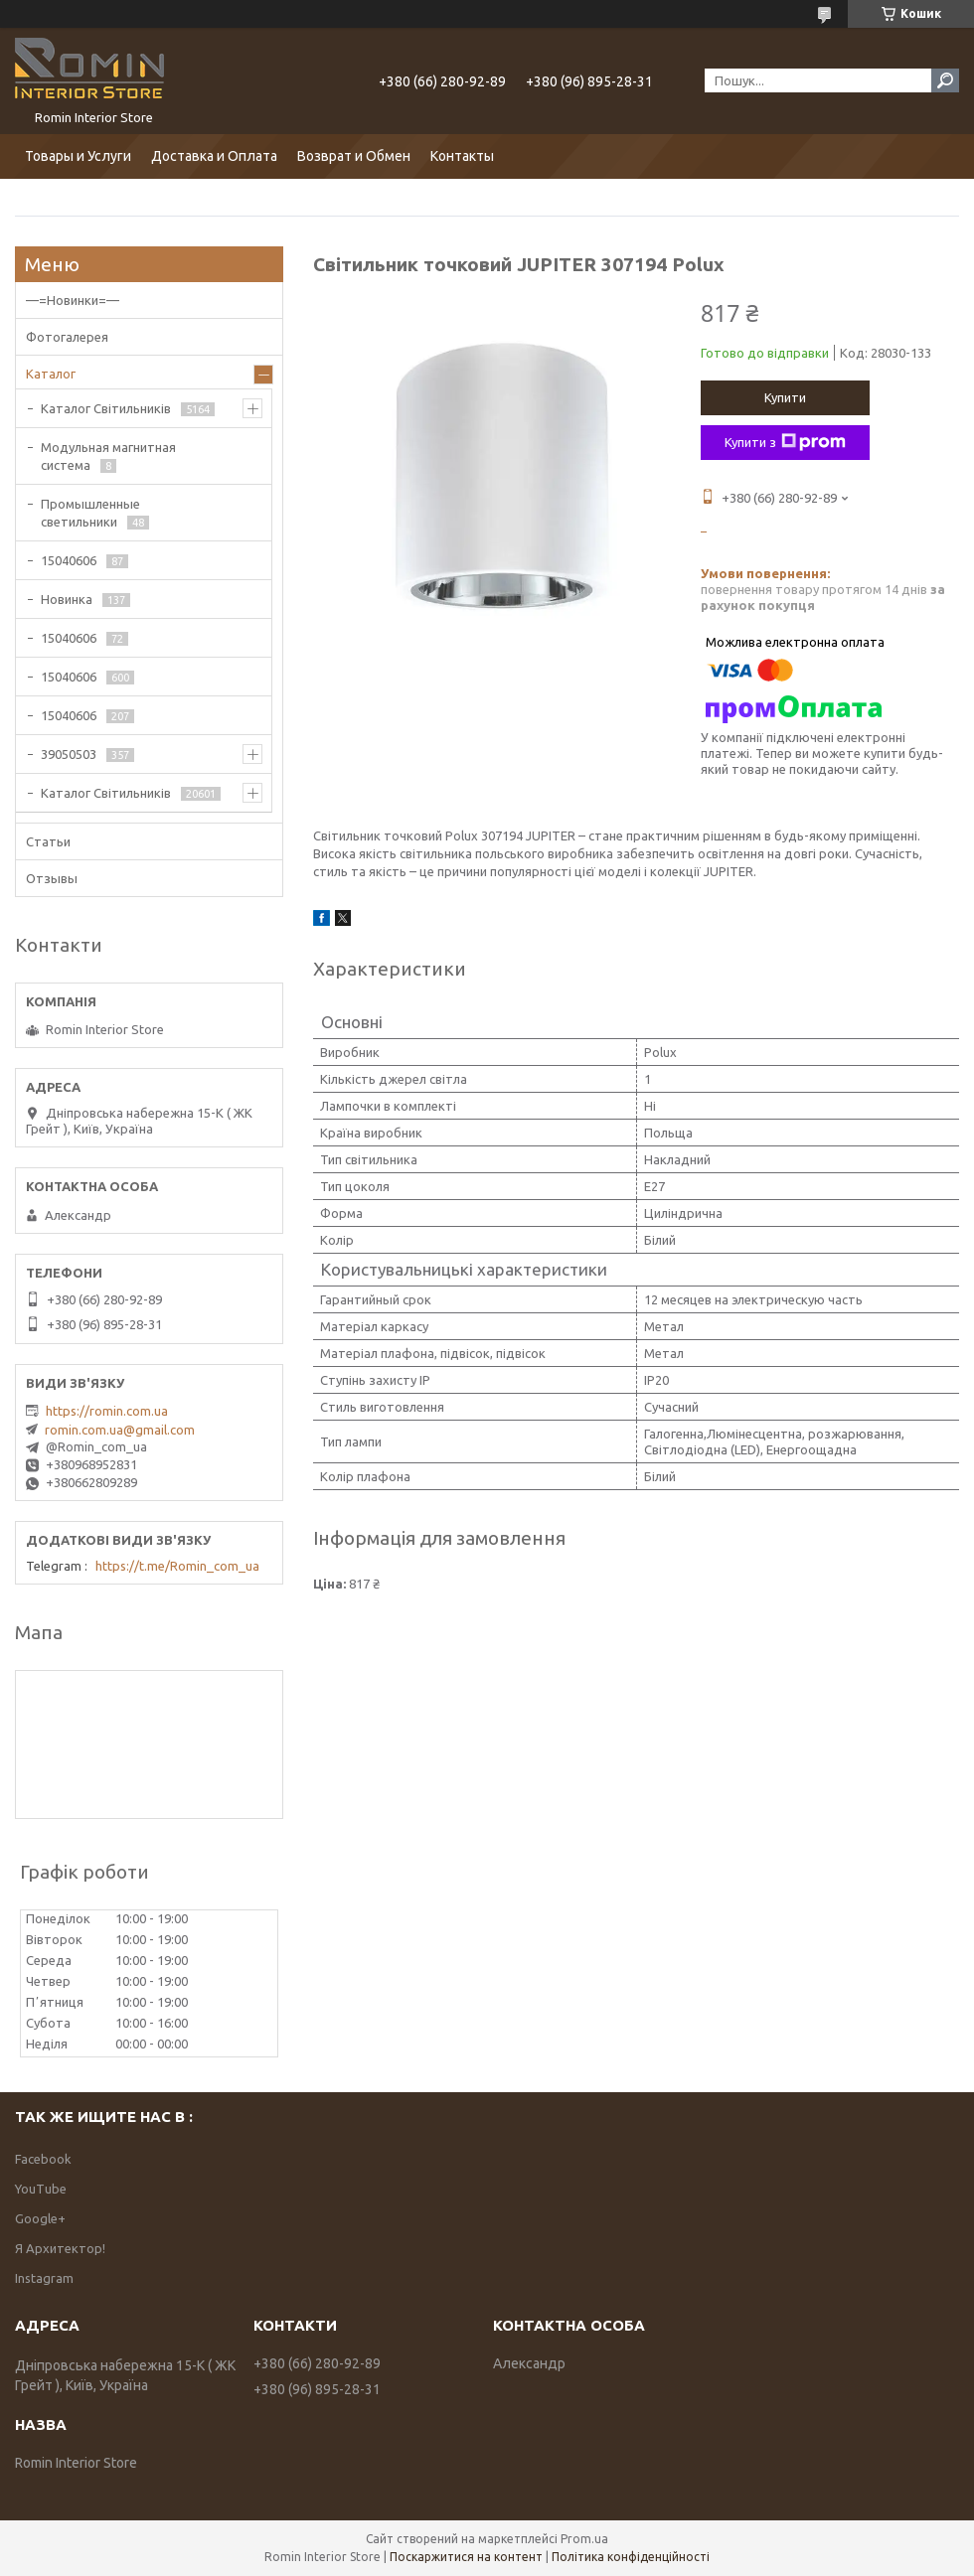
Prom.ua (584, 2538)
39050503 (68, 754)
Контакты (462, 156)
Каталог (51, 373)
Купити (785, 397)
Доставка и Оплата (214, 156)
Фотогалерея (67, 337)
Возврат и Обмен (353, 156)
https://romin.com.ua (107, 1411)
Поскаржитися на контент (466, 2556)
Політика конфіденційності (631, 2556)
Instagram (44, 2278)
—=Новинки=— (72, 300)
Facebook (43, 2159)
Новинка (66, 599)
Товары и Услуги (78, 156)
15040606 (68, 560)
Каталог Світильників (106, 408)
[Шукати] (945, 80)
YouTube (41, 2189)
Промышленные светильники (90, 513)
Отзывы (52, 878)
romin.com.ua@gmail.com (120, 1430)
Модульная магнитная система (108, 456)
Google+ (40, 2218)
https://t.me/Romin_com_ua (177, 1566)
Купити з (785, 442)
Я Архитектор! (60, 2248)
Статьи (48, 841)
